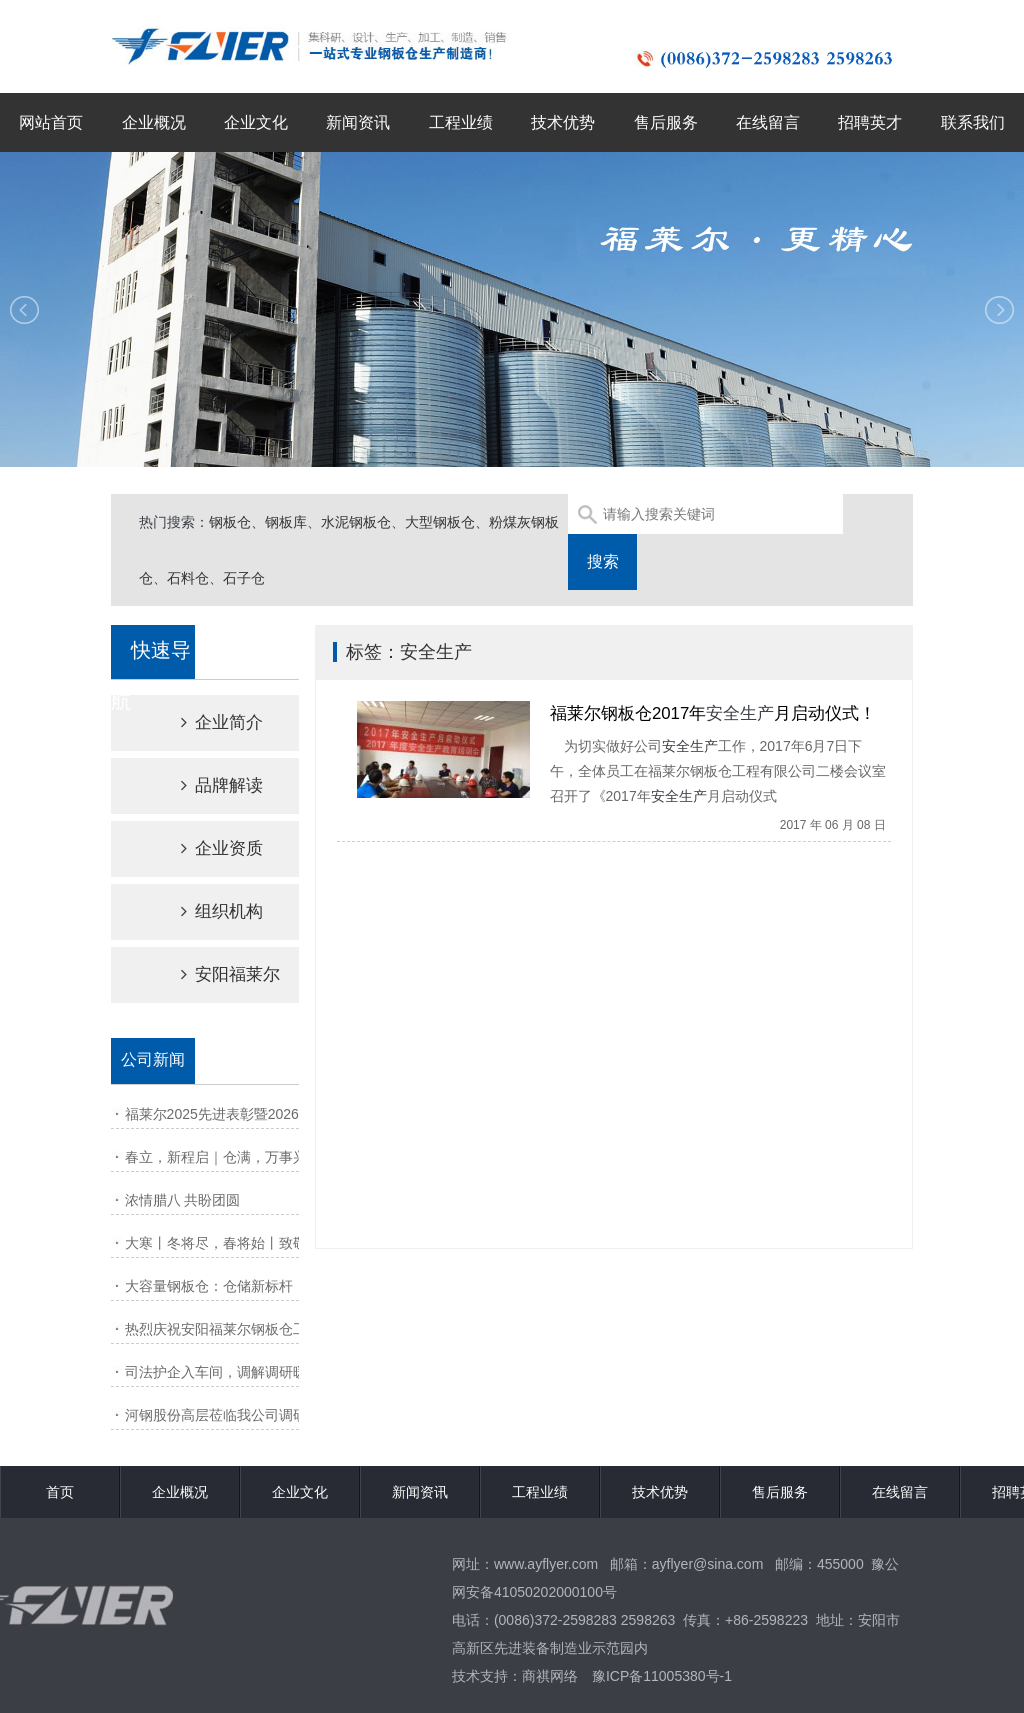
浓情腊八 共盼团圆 (183, 1200)
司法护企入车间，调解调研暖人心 (230, 1372)
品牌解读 (205, 785)
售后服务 (666, 122)
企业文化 (256, 122)
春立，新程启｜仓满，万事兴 (216, 1157)
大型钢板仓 (440, 522)
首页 (60, 1492)
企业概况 (154, 122)
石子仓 (244, 578)
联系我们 (973, 122)
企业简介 (205, 722)
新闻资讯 (358, 122)
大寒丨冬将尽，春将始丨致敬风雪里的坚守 (258, 1243)
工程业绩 (461, 122)
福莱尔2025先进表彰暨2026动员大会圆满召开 (268, 1114)
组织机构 (205, 911)
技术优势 (563, 122)
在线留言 (768, 122)
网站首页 (51, 122)
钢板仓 (230, 522)
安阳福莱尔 (213, 974)
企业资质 (205, 848)
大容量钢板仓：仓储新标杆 (209, 1286)
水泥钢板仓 (356, 522)
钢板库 (286, 522)
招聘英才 (870, 122)
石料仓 (188, 578)
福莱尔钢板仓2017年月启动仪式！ (713, 713)
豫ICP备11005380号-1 (662, 1676)
